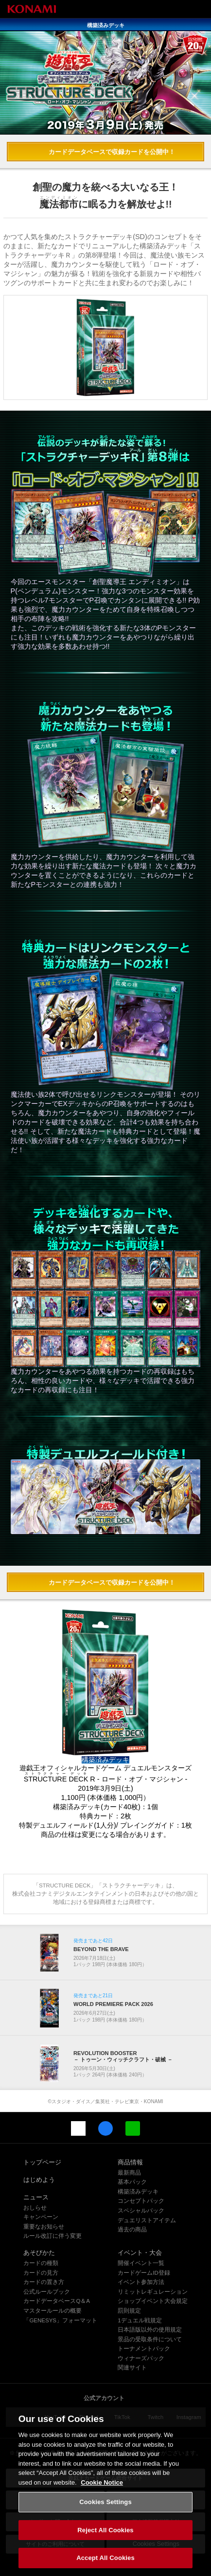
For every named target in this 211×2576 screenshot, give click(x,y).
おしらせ (35, 2208)
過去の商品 (132, 2229)
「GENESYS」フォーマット (60, 2320)
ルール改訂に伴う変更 (52, 2236)
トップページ (42, 2162)
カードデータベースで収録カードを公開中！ (112, 152)
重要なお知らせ (43, 2227)
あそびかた (39, 2252)
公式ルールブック (46, 2292)
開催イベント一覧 (141, 2263)
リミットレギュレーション (153, 2292)
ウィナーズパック (141, 2358)
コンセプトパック (141, 2201)
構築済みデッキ (138, 2192)
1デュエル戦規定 (139, 2320)
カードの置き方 (43, 2282)
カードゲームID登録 (144, 2273)
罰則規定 (129, 2311)
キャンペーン (40, 2217)
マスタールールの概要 (52, 2311)
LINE (132, 2128)
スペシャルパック (141, 2210)
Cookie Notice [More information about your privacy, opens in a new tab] (102, 2492)
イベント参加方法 (141, 2282)
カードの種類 (40, 2263)
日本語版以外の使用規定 (150, 2330)
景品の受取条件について (150, 2339)
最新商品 (129, 2173)
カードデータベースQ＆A (56, 2301)
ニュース (36, 2197)
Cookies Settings (105, 2512)
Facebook (105, 2128)
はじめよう (39, 2180)
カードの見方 (40, 2273)
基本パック (132, 2182)
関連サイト (132, 2367)
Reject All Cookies (105, 2540)
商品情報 (130, 2162)
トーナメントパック (144, 2348)
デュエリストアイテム (147, 2220)
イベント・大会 (140, 2252)
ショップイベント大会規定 (153, 2301)
